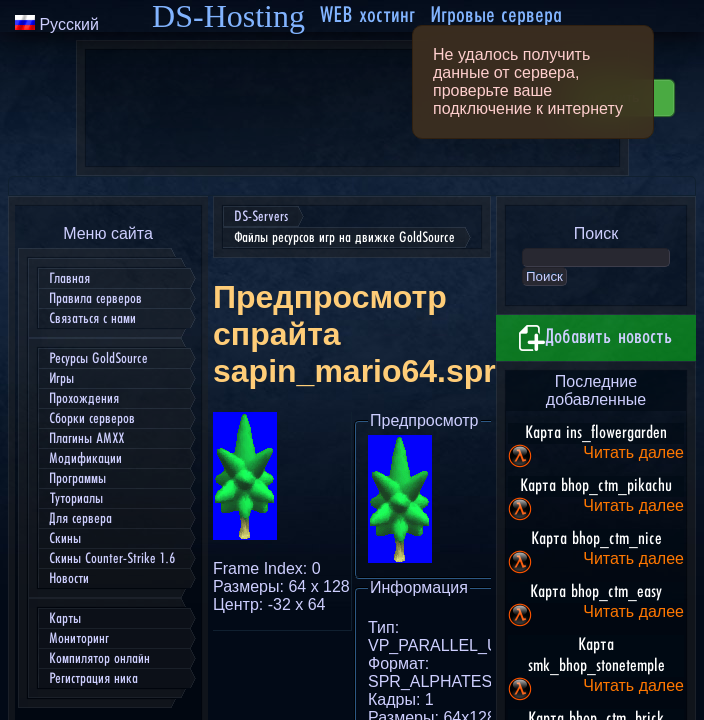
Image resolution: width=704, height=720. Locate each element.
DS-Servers (48, 20)
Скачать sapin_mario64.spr (466, 426)
